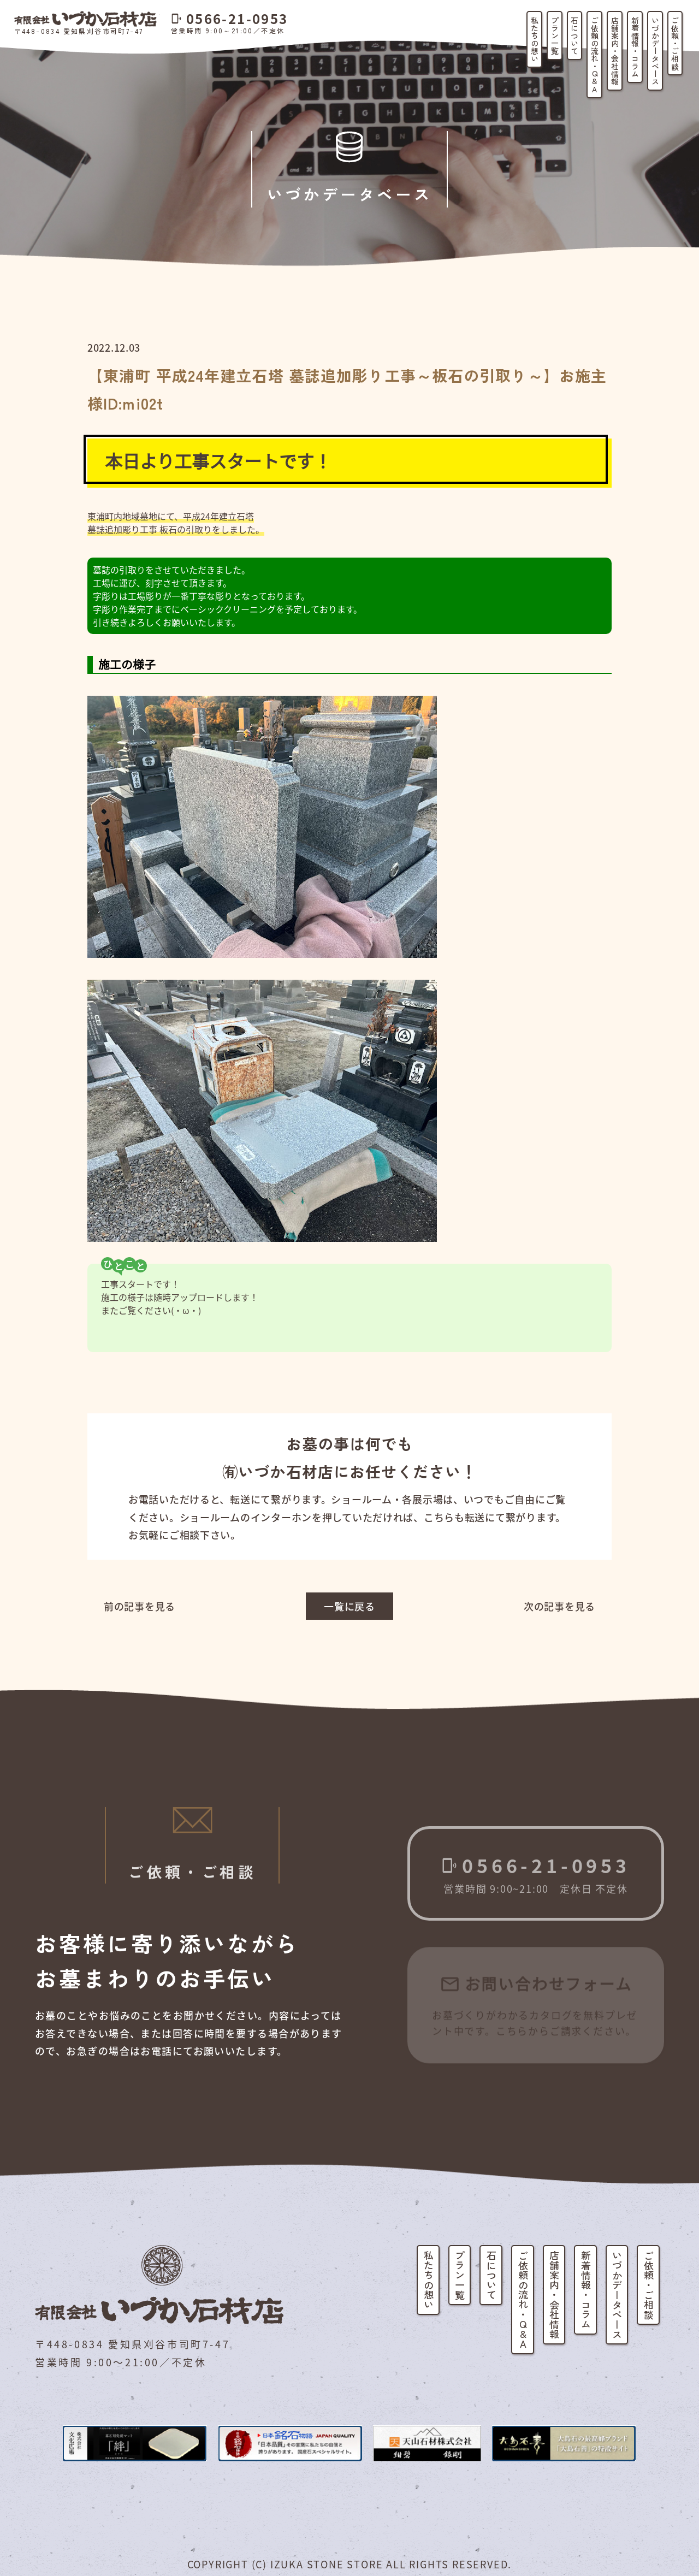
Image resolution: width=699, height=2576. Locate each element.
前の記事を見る (139, 1606)
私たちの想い (534, 39)
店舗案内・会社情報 (614, 50)
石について (574, 35)
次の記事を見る (559, 1606)
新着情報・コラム (635, 47)
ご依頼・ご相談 (675, 43)
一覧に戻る (349, 1606)
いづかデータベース (655, 50)
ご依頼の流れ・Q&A (594, 54)
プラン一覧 (554, 35)
